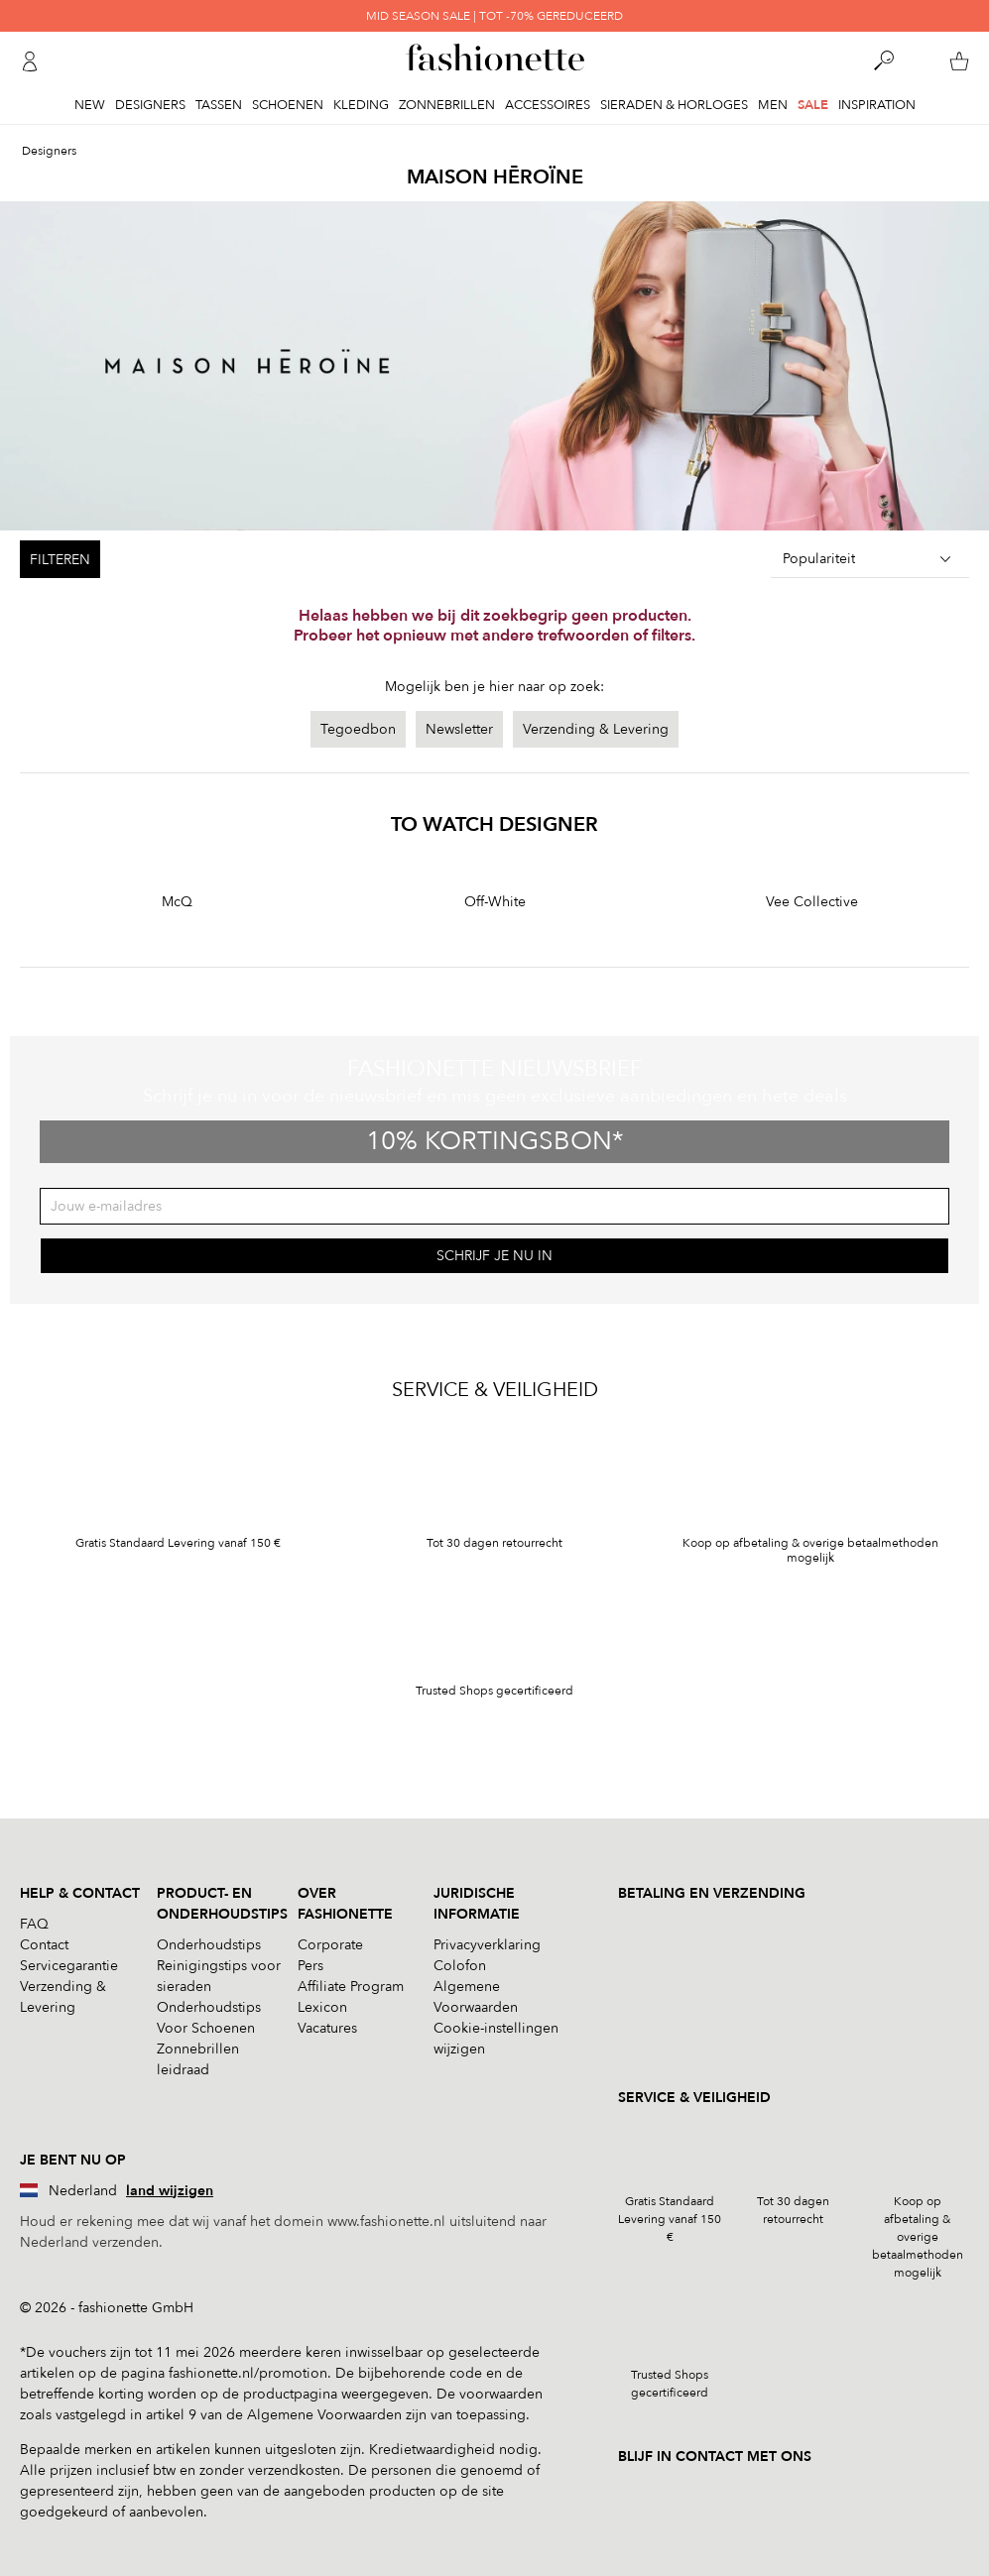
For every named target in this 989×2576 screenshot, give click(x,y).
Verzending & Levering (596, 729)
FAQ (34, 1924)
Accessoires (547, 105)
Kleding (361, 105)
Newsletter (459, 729)
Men (773, 105)
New (89, 105)
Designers (150, 105)
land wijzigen (169, 2190)
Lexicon (322, 2007)
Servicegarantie (69, 1965)
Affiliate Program (351, 1986)
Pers (310, 1965)
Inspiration (877, 105)
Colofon (459, 1965)
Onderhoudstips (209, 1944)
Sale (813, 105)
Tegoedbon (358, 729)
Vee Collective (812, 901)
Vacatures (327, 2028)
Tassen (218, 105)
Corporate (330, 1944)
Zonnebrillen (447, 105)
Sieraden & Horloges (674, 105)
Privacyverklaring (487, 1944)
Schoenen (287, 105)
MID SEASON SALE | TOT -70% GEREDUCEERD (494, 16)
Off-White (495, 901)
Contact (44, 1944)
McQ (177, 901)
